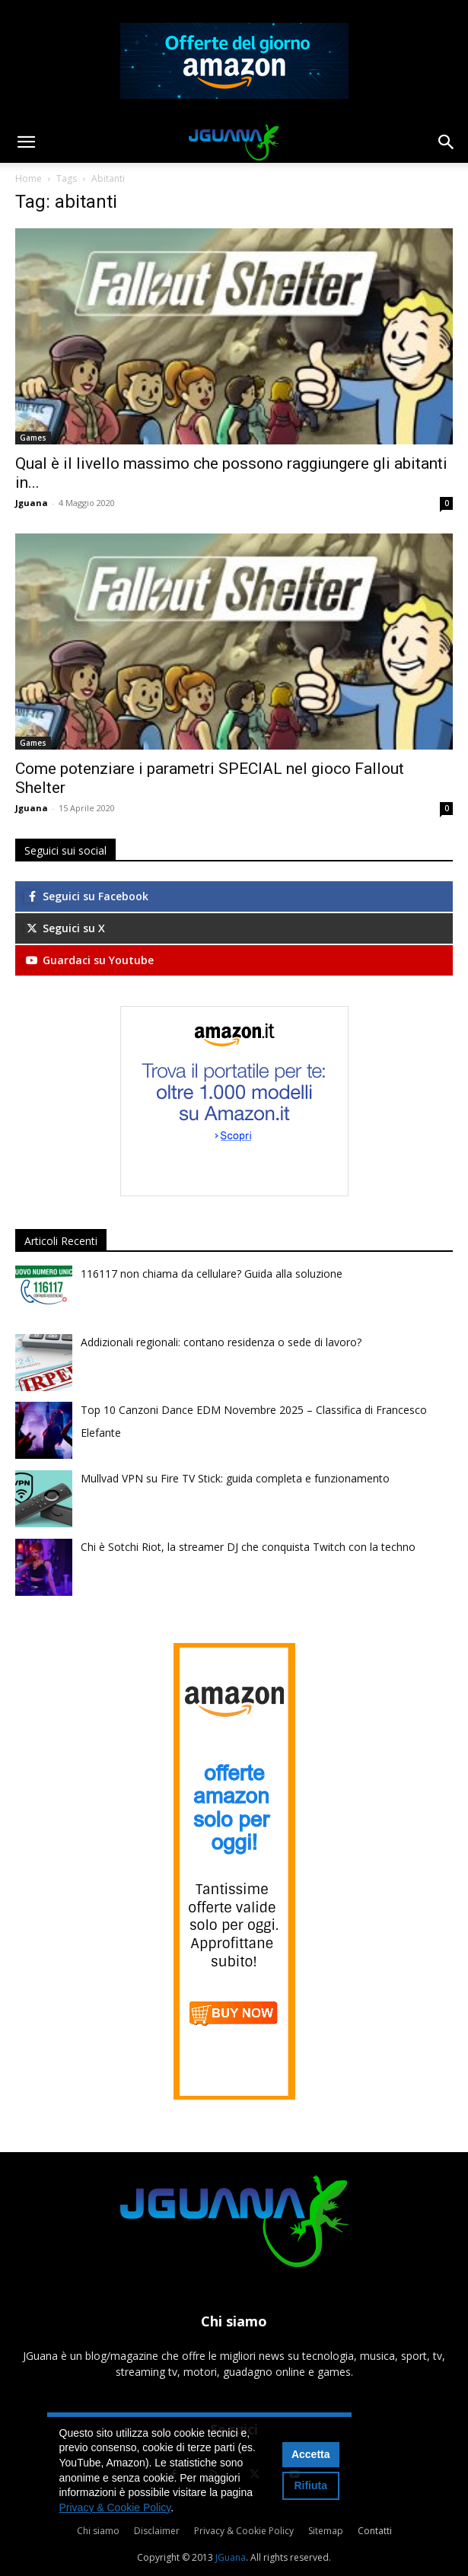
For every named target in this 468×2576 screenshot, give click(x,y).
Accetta (310, 2454)
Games (33, 437)
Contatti (375, 2530)
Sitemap (325, 2530)
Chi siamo (98, 2530)
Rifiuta (310, 2485)
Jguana (31, 502)
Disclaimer (157, 2530)
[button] (26, 142)
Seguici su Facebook (86, 896)
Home (28, 178)
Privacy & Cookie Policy (244, 2530)
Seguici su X (64, 928)
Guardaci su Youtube (89, 960)
